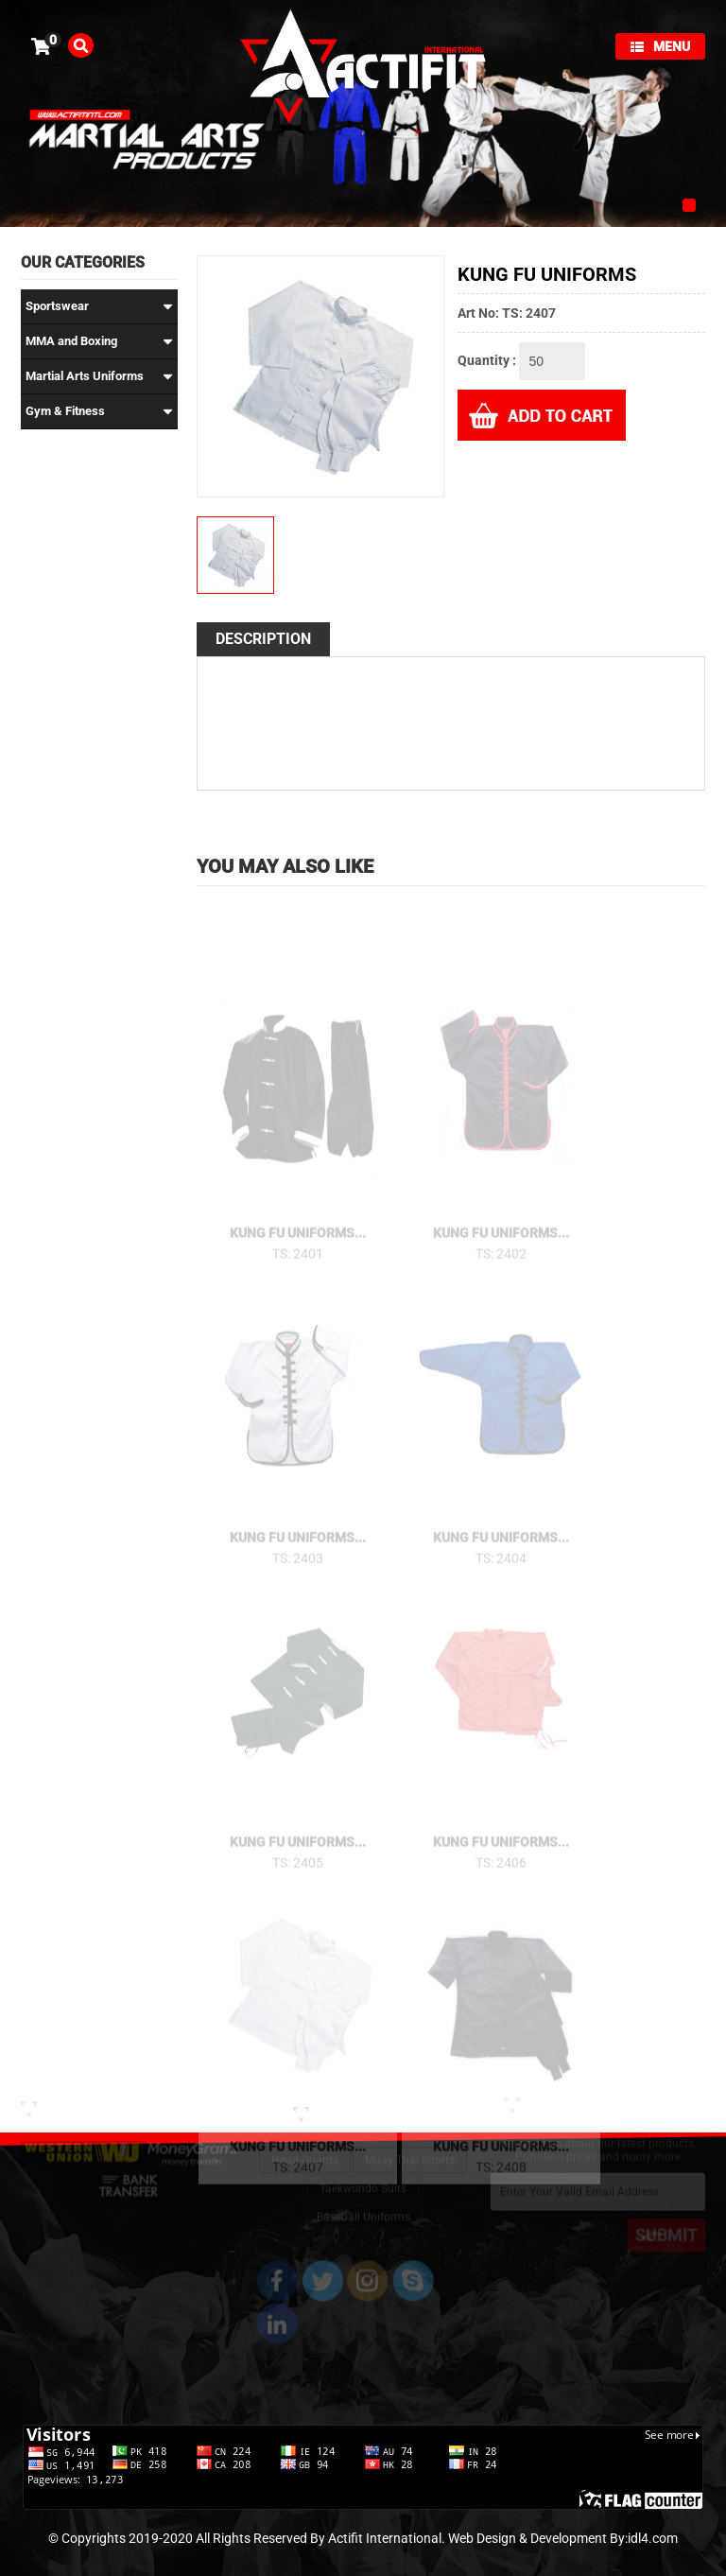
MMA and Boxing (99, 341)
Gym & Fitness (99, 411)
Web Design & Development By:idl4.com (563, 2538)
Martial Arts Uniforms (99, 376)
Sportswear (99, 306)
